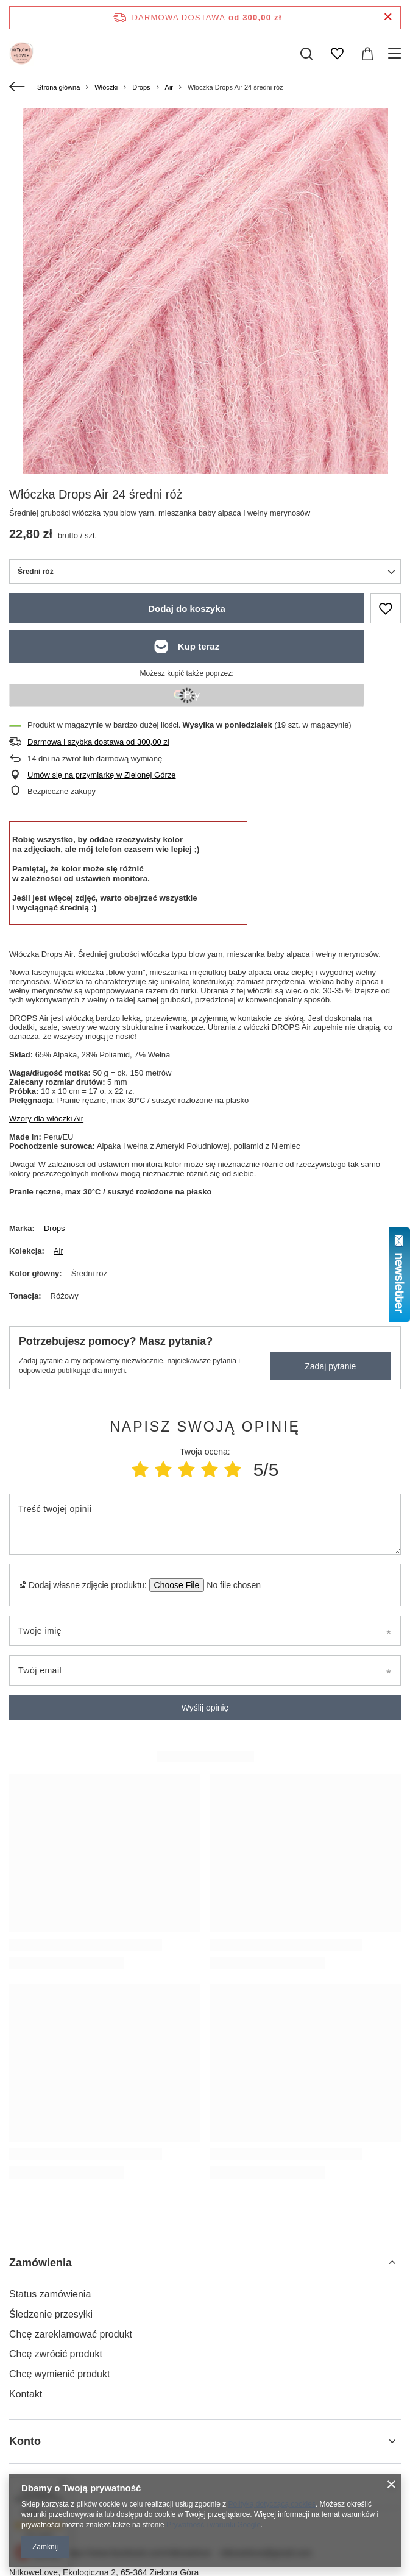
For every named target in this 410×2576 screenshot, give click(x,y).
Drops (141, 87)
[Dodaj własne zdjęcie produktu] (230, 1585)
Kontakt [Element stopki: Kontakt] (25, 2394)
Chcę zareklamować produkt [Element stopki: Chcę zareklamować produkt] (70, 2334)
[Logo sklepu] (21, 53)
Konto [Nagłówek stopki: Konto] (25, 2441)
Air (169, 87)
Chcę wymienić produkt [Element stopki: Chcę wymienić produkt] (59, 2374)
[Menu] (396, 53)
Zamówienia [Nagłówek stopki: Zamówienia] (40, 2263)
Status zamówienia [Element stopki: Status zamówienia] (50, 2294)
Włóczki (106, 87)
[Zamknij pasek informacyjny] (387, 17)
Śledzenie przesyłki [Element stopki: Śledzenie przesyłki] (51, 2314)
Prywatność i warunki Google (213, 2525)
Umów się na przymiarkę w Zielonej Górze (101, 774)
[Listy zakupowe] (337, 53)
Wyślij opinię (205, 1707)
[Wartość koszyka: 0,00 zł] (367, 53)
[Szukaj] (306, 53)
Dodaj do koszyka (186, 608)
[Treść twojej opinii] (205, 1524)
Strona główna (58, 87)
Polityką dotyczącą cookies (272, 2504)
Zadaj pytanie (330, 1366)
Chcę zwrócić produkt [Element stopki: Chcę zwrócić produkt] (55, 2354)
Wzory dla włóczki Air (46, 1118)
